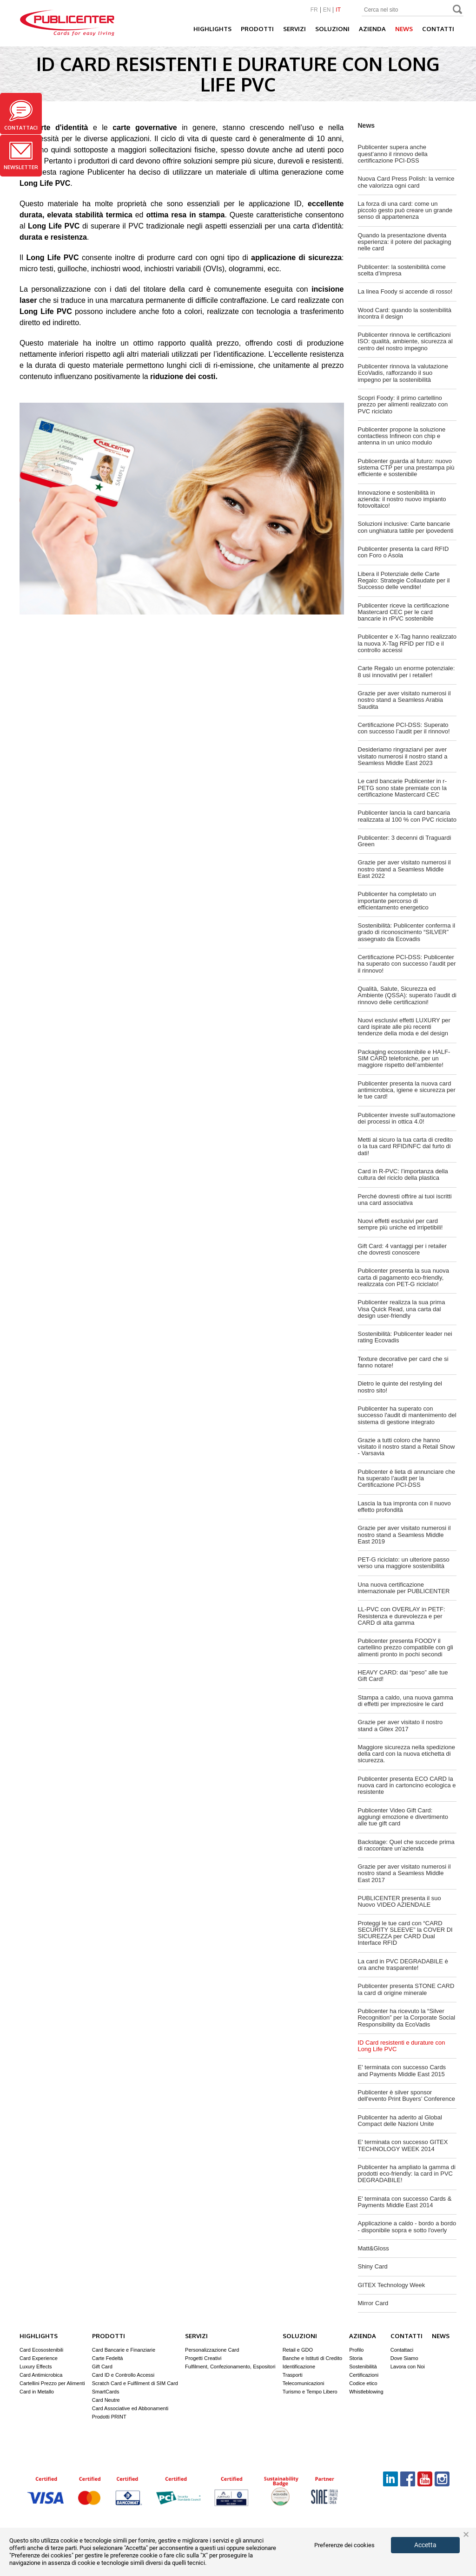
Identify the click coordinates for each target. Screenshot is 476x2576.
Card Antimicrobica (41, 2375)
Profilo (356, 2350)
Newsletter (21, 156)
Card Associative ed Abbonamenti (130, 2408)
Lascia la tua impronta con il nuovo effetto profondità (404, 1506)
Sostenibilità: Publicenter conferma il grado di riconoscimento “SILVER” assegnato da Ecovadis (407, 932)
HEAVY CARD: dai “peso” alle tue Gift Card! (403, 1675)
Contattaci (21, 115)
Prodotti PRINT (109, 2416)
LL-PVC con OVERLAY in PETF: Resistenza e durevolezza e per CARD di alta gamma (401, 1616)
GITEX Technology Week (391, 2285)
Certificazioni (363, 2375)
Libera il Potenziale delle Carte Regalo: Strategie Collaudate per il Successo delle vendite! (404, 580)
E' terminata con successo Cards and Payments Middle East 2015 (402, 2070)
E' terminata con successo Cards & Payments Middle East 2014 (405, 2202)
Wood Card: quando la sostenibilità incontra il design (404, 313)
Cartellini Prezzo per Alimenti (52, 2383)
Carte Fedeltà (107, 2358)
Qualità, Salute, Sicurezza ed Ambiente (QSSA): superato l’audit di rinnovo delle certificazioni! (407, 995)
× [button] (466, 2534)
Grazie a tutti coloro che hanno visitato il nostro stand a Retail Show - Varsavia (406, 1447)
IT (338, 10)
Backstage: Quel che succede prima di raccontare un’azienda (406, 1845)
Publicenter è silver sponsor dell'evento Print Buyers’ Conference (406, 2095)
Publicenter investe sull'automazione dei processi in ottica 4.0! (407, 1118)
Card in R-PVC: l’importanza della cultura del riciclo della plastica (403, 1174)
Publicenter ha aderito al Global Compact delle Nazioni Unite (400, 2120)
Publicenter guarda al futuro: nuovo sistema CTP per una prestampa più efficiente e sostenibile (406, 468)
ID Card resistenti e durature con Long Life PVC (401, 2046)
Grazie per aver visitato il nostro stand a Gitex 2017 (400, 1725)
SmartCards (105, 2391)
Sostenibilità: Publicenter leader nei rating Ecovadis (405, 1337)
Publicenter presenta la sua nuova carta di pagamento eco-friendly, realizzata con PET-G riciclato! (404, 1277)
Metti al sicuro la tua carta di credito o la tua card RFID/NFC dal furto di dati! (405, 1146)
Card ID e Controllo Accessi (123, 2375)
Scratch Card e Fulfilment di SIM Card (135, 2383)
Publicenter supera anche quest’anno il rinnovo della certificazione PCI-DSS (393, 154)
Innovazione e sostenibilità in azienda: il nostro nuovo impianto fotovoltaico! (402, 499)
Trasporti (293, 2375)
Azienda (372, 29)
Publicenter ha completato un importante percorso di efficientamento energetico (397, 900)
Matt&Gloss (373, 2248)
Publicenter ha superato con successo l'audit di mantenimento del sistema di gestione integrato (407, 1415)
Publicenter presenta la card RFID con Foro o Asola (403, 552)
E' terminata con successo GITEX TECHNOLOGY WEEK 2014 (403, 2145)
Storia (356, 2358)
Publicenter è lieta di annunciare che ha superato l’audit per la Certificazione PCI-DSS (407, 1478)
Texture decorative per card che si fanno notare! (403, 1362)
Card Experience (39, 2358)
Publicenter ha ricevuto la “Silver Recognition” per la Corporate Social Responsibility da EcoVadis (407, 2017)
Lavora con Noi (407, 2366)
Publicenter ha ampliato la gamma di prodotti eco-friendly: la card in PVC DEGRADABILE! (407, 2174)
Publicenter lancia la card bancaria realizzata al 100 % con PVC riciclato (407, 816)
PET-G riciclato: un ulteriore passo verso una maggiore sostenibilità (404, 1562)
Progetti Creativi (203, 2358)
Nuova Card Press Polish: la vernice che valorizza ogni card (406, 182)
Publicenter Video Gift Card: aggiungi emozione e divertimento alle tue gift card (403, 1817)
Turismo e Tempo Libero (310, 2391)
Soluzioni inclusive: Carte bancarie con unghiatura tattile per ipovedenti (406, 527)
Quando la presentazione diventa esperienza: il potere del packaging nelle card (404, 242)
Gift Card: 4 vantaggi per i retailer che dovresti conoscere (402, 1249)
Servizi (294, 29)
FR (314, 10)
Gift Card (102, 2366)
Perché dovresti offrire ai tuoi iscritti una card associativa (405, 1199)
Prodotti (257, 29)
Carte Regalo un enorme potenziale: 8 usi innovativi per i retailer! (406, 671)
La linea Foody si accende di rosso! (405, 291)
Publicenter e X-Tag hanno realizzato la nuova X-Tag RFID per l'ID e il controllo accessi (407, 643)
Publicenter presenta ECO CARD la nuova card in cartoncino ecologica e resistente (407, 1785)
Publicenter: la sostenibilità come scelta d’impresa (402, 270)
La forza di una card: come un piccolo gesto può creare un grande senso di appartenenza (405, 210)
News (404, 29)
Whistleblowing (366, 2391)
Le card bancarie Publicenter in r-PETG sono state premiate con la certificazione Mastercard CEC (402, 788)
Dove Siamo (404, 2358)
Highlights (212, 29)
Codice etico (363, 2383)
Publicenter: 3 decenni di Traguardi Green (404, 841)
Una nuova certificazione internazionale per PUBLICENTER (404, 1588)
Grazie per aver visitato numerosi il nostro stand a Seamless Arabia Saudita (404, 700)
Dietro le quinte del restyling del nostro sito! (400, 1386)
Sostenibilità (363, 2366)
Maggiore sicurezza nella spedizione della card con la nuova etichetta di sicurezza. (407, 1754)
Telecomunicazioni (303, 2383)
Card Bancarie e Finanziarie (123, 2350)
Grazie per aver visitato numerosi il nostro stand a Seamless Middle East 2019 (404, 1534)
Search (457, 10)
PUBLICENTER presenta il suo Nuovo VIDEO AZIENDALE (399, 1901)
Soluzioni (332, 29)
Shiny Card (373, 2266)
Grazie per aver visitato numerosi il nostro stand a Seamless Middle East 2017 (404, 1873)
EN (327, 10)
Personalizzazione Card (212, 2350)
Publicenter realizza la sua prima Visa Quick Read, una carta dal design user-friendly (401, 1309)
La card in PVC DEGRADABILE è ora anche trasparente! (403, 1964)
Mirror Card (373, 2303)
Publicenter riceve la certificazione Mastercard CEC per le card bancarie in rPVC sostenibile (404, 612)
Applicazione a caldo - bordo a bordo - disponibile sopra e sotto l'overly (407, 2226)
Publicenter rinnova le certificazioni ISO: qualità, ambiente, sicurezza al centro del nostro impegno (405, 341)
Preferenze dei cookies (344, 2545)
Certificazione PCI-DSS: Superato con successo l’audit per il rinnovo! (404, 728)
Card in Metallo (37, 2391)
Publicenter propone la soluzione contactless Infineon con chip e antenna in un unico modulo (402, 436)
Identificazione (299, 2366)
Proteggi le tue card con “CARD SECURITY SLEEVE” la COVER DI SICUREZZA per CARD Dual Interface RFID (405, 1933)
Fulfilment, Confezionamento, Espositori (230, 2366)
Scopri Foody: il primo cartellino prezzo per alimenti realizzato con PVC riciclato (403, 404)
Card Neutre (106, 2400)
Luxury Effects (36, 2366)
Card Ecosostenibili (41, 2350)
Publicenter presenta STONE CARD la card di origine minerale (406, 1989)
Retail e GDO (298, 2350)
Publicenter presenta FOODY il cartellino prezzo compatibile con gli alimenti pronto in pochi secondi (405, 1647)
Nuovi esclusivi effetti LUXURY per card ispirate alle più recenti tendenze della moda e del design (404, 1027)
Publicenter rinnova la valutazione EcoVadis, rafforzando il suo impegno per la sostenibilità (403, 373)
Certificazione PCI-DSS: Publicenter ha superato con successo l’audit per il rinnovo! (407, 964)
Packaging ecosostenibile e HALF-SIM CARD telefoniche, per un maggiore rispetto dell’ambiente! (404, 1058)
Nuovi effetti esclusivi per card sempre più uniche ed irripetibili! (400, 1224)
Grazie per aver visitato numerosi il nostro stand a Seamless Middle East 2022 (404, 869)
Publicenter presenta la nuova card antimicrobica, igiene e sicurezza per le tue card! (407, 1090)
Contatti (438, 29)
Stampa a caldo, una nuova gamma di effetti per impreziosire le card (405, 1700)
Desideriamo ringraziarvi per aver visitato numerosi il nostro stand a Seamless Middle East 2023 (403, 756)
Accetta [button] (425, 2545)
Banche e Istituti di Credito (312, 2358)
